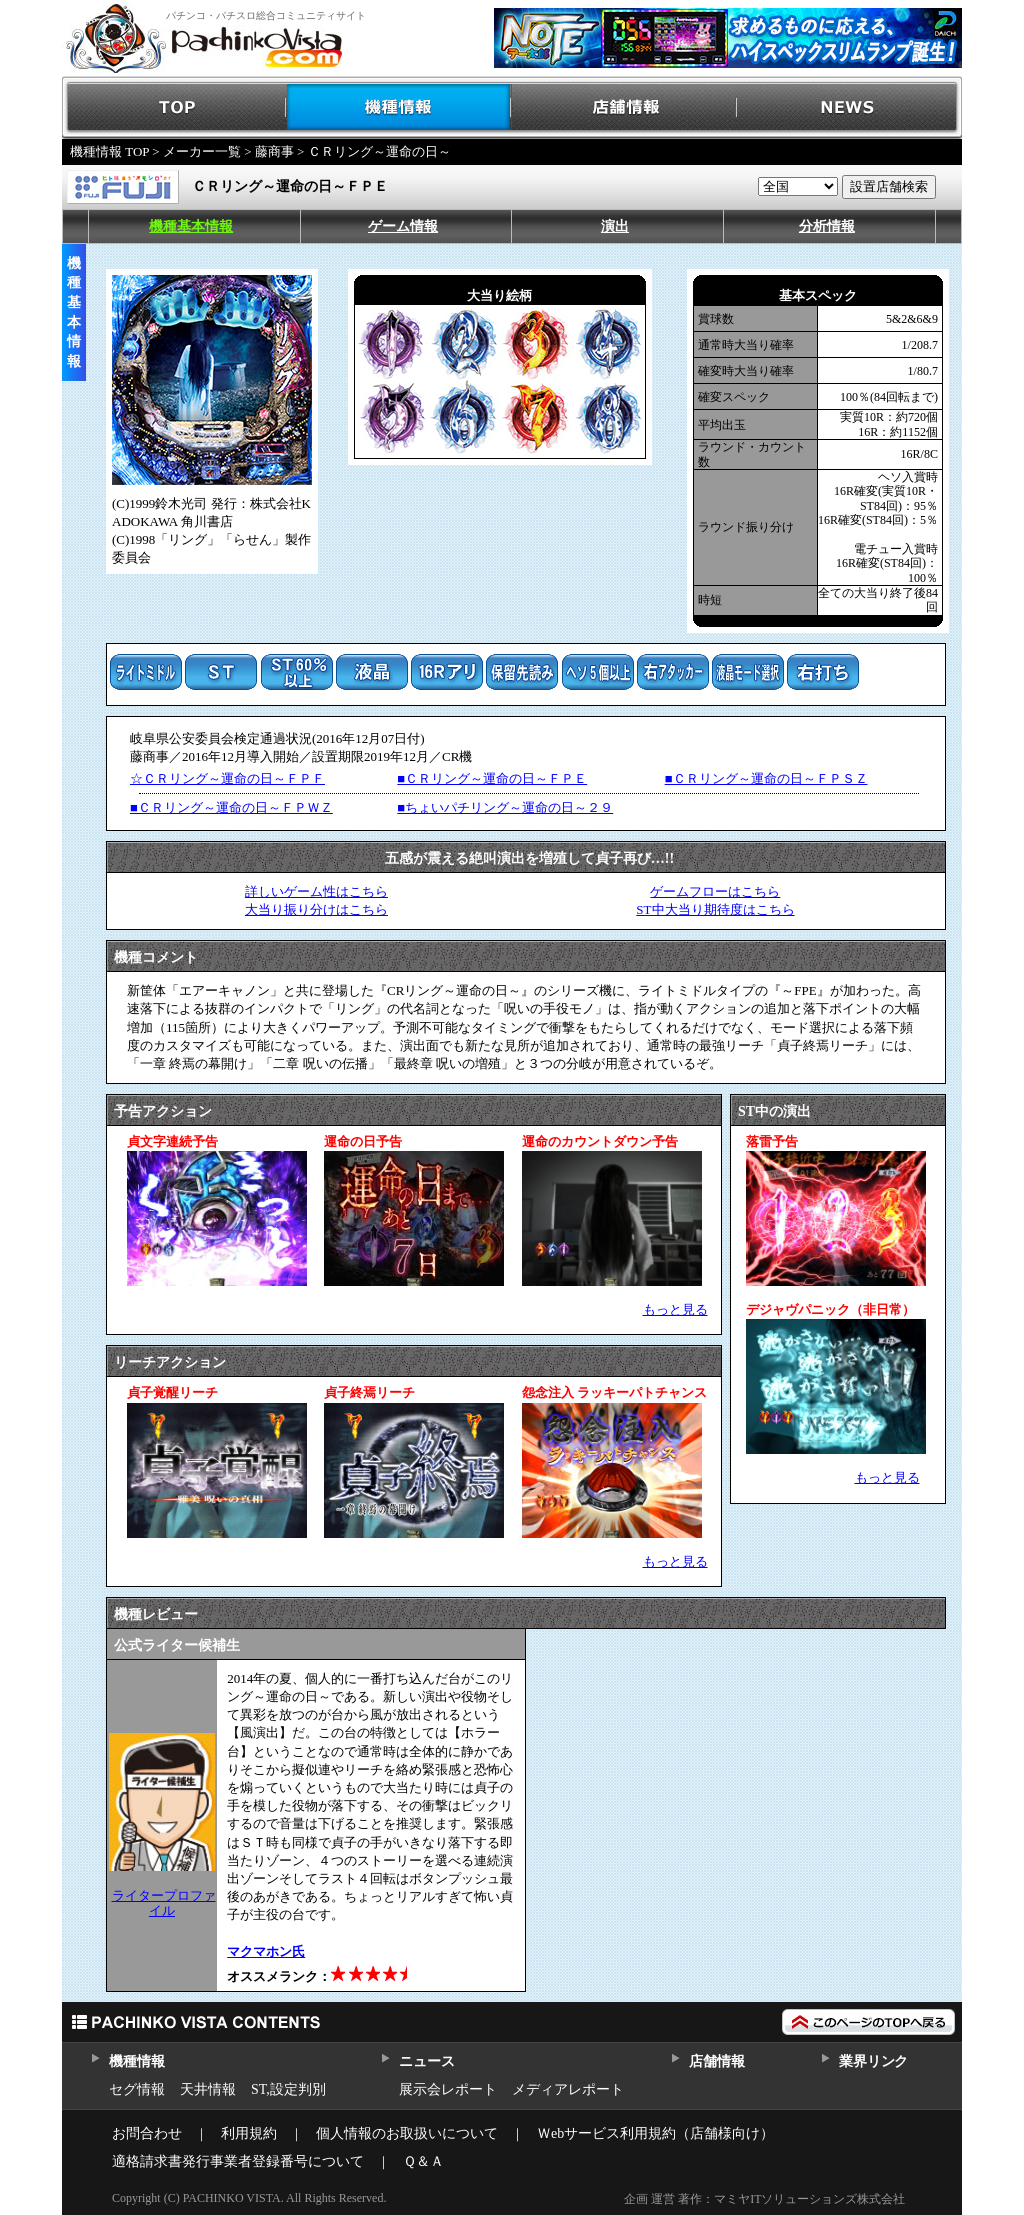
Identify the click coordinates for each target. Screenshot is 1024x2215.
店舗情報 (624, 107)
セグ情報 (137, 2089)
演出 (615, 226)
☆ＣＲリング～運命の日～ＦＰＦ (227, 778)
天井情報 (208, 2089)
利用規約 (249, 2133)
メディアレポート (568, 2089)
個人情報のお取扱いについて (407, 2133)
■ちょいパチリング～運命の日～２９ (505, 807)
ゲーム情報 (403, 226)
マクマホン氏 (266, 1951)
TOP (174, 107)
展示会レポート (448, 2089)
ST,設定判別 (288, 2089)
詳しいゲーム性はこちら (316, 891)
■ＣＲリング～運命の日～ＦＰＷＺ (231, 807)
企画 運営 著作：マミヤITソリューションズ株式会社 (764, 2199)
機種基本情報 (191, 226)
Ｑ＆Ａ (423, 2161)
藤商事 (274, 151)
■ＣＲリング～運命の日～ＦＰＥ (492, 778)
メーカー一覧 (202, 151)
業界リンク (873, 2061)
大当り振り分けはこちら (316, 909)
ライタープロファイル (164, 1902)
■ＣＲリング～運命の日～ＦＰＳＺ (766, 778)
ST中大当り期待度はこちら (715, 909)
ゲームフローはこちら (715, 891)
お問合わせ (147, 2133)
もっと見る (675, 1309)
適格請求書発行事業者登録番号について (238, 2161)
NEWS (849, 107)
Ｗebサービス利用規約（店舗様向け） (655, 2133)
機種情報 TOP (109, 151)
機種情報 (399, 107)
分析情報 (827, 226)
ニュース (426, 2061)
